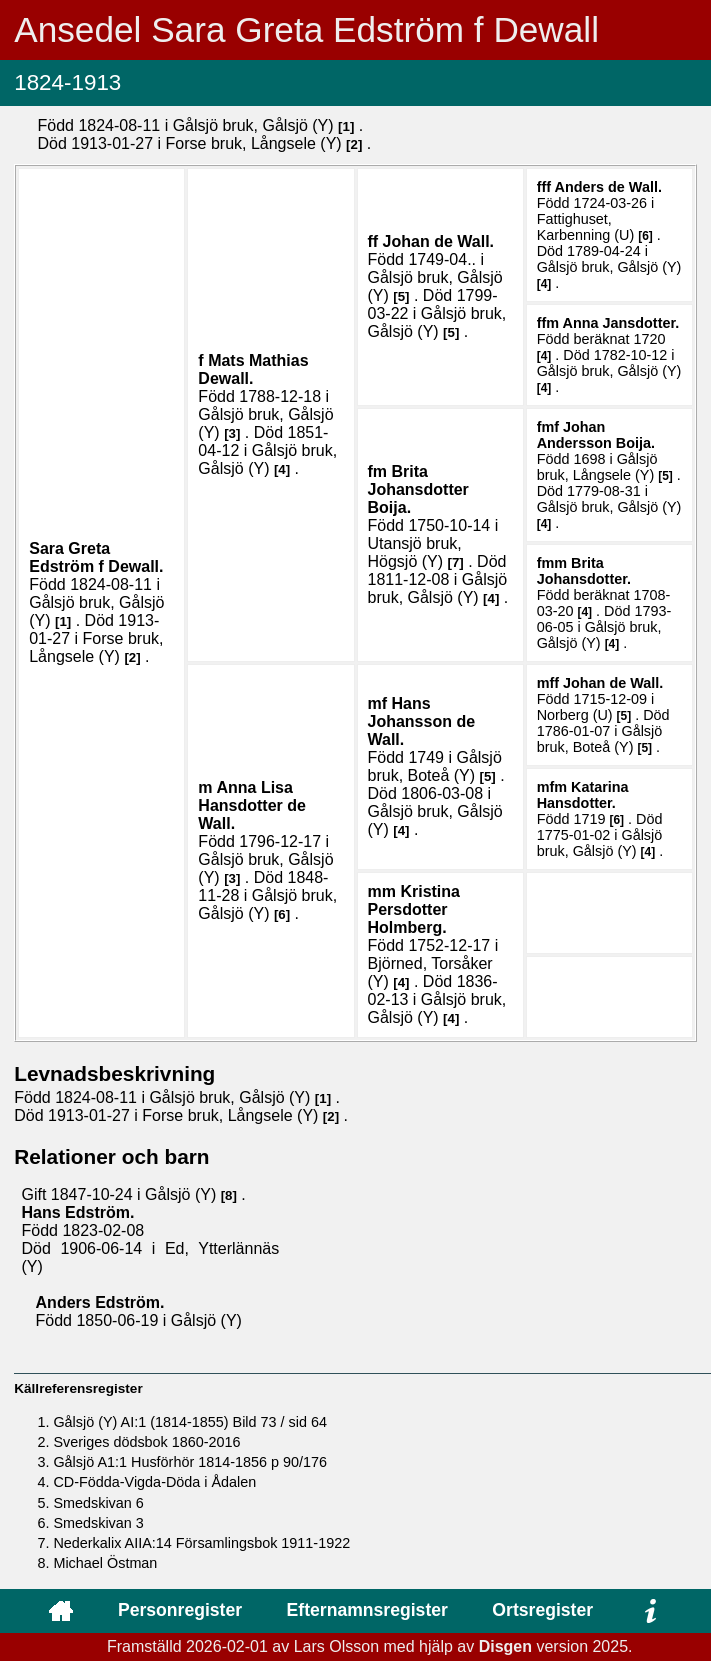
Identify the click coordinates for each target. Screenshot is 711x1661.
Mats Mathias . (253, 369)
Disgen (505, 1646)
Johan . (438, 241)
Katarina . (583, 795)
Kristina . (414, 909)
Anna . (621, 323)
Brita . (418, 489)
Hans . (422, 721)
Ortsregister (542, 1610)
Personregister (180, 1610)
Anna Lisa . (252, 805)
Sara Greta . (96, 557)
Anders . (607, 187)
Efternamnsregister (367, 1610)
